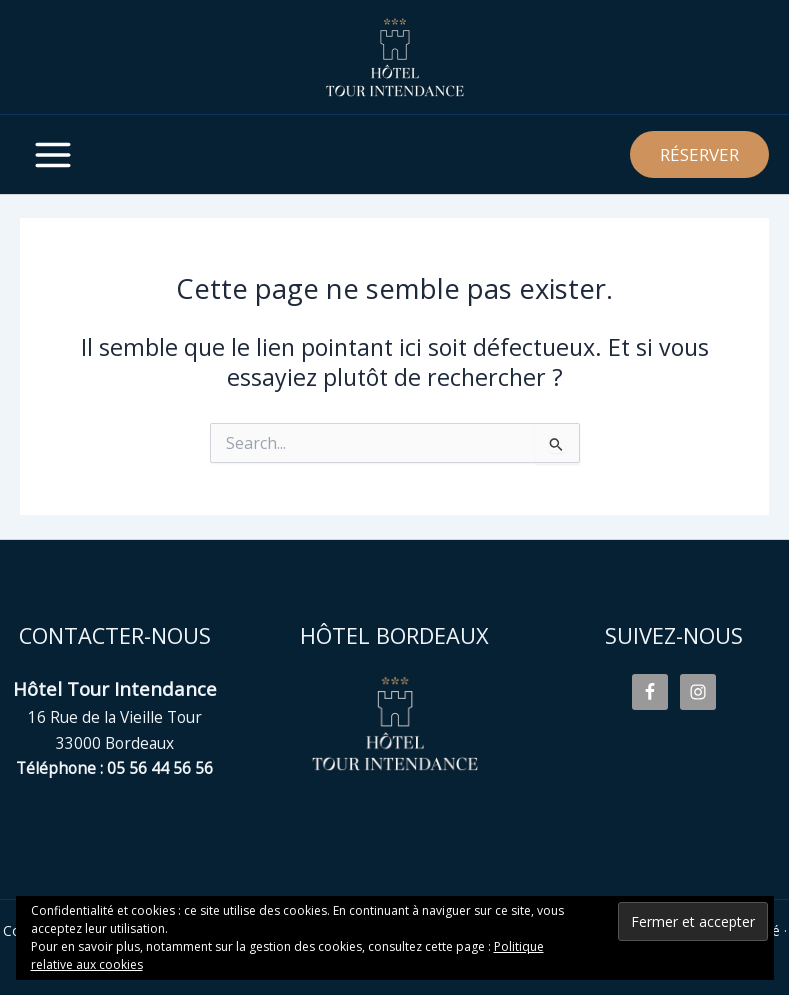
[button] (699, 154)
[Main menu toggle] (52, 154)
